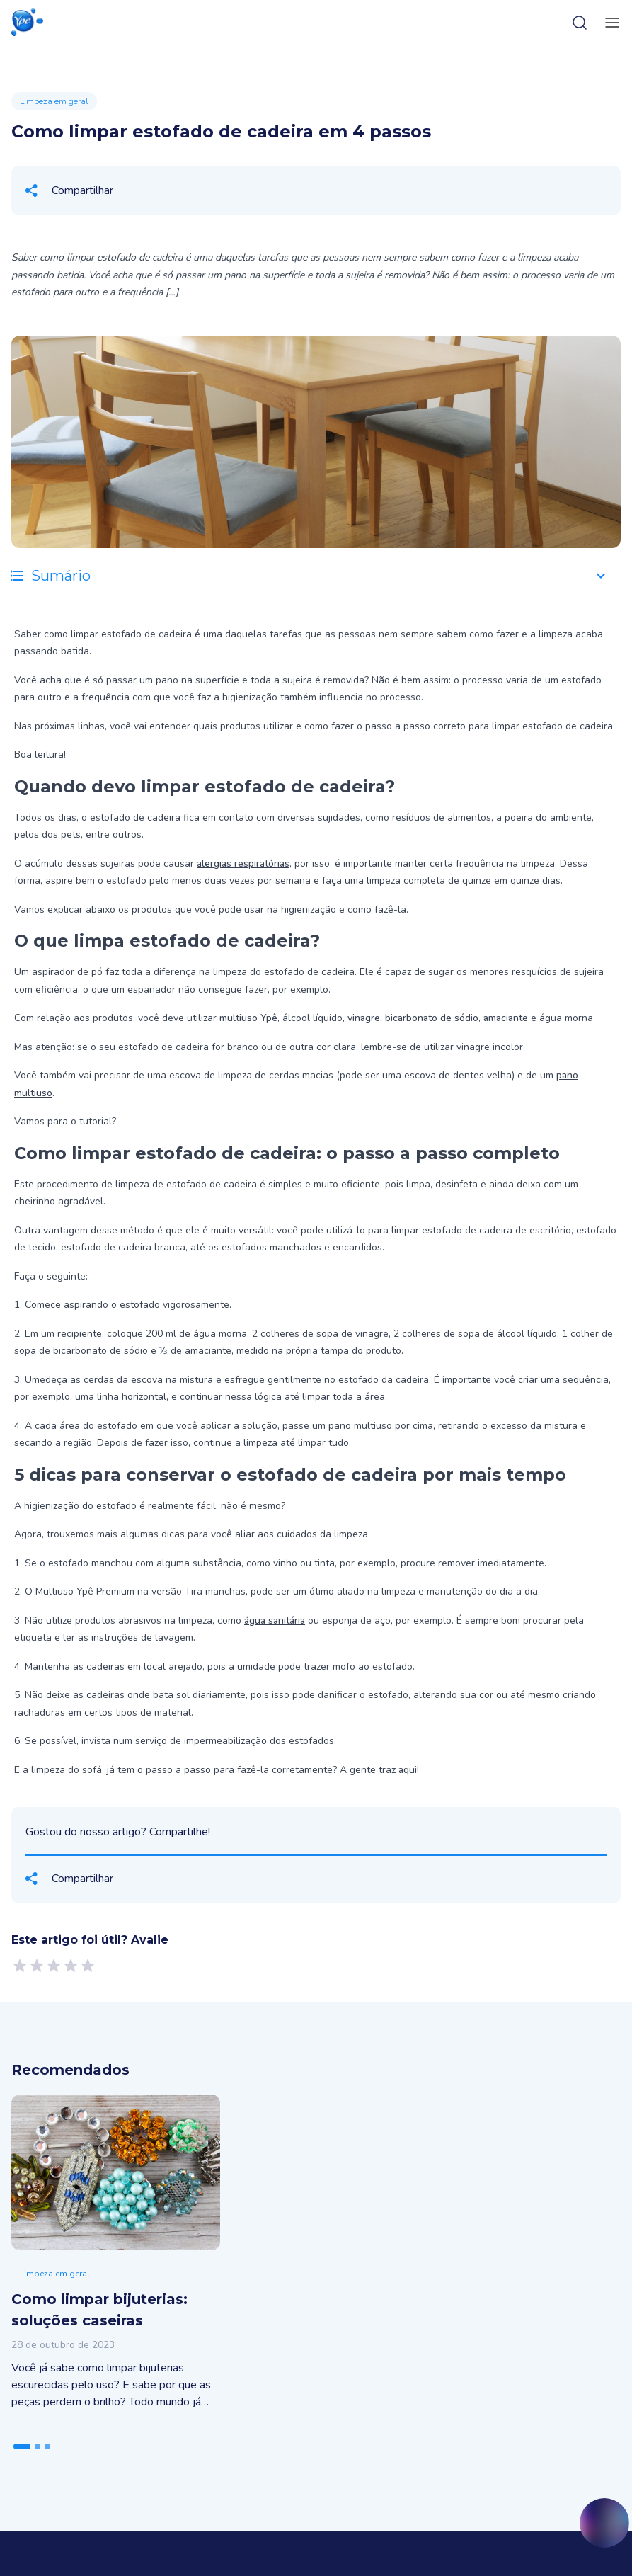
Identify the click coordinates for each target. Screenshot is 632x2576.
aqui (407, 1770)
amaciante (505, 1018)
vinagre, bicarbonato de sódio (412, 1018)
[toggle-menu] (609, 22)
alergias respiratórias (243, 863)
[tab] (21, 2446)
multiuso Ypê (248, 1018)
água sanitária (274, 1620)
